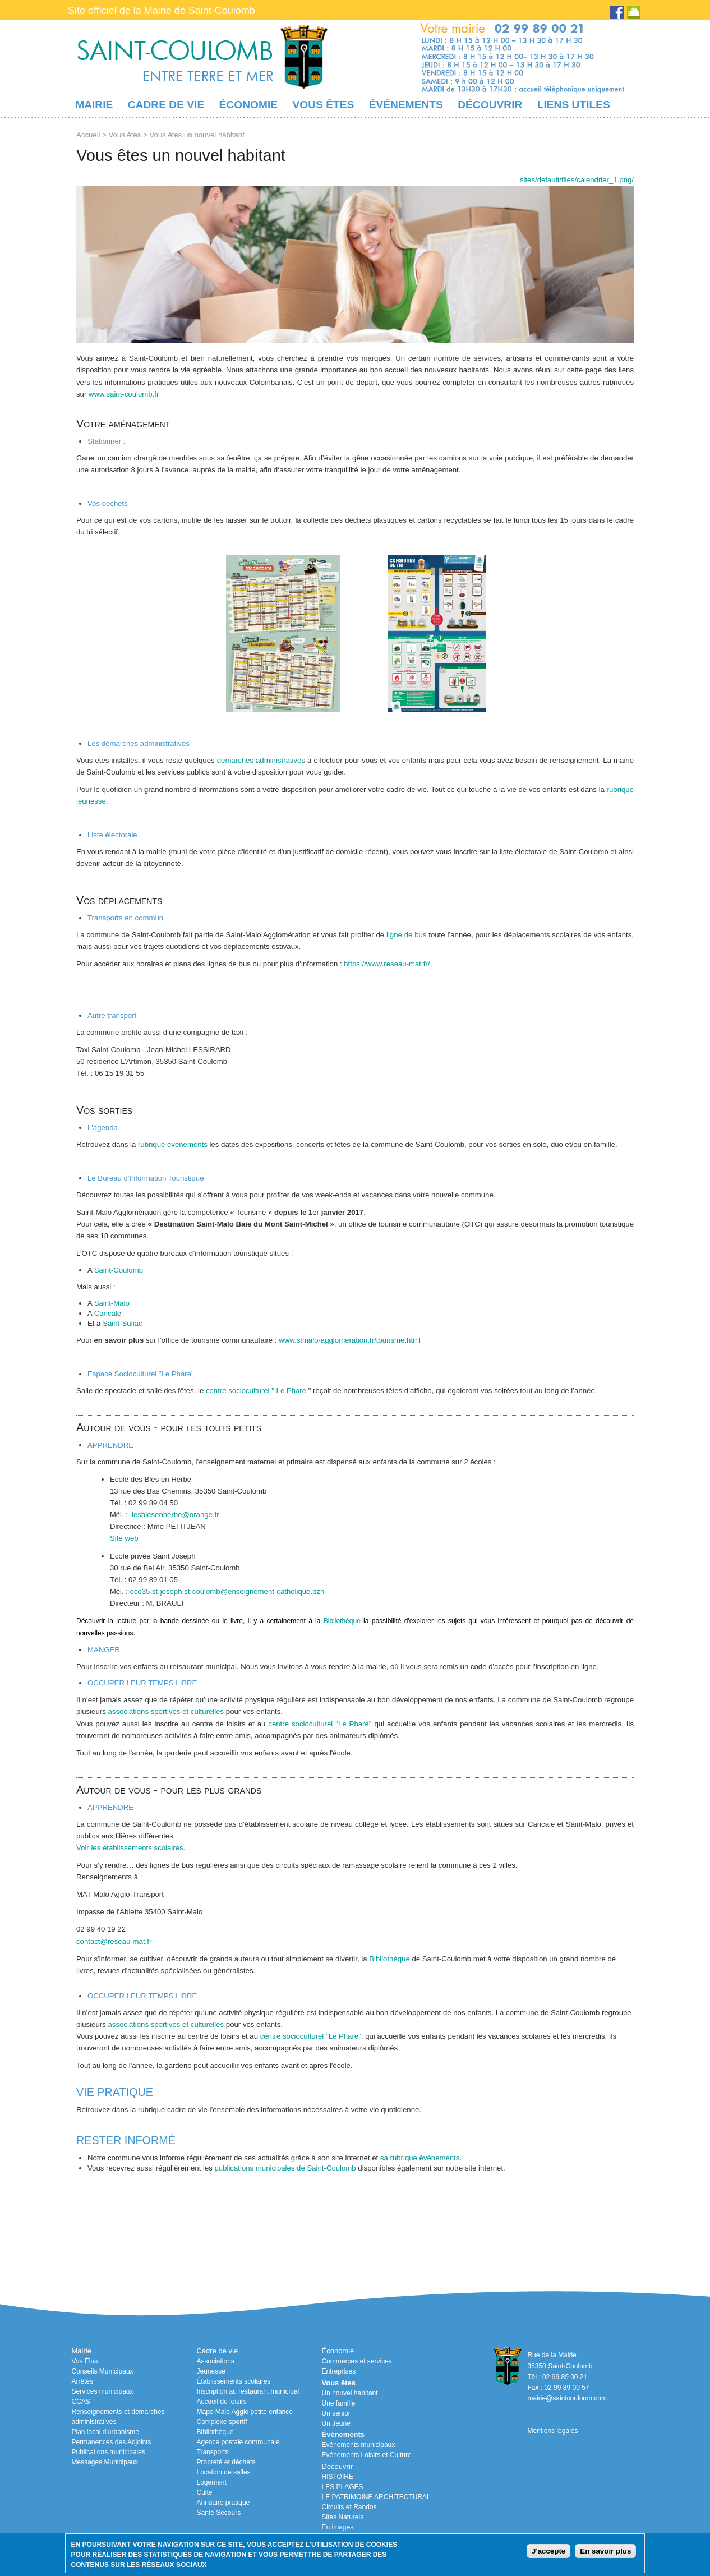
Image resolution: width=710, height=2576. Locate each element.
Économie (248, 104)
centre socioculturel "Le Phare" (319, 1724)
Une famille (339, 2403)
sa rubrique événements (419, 2158)
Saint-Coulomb (118, 1270)
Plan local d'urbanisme (105, 2432)
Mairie (94, 104)
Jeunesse (211, 2371)
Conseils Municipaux (102, 2371)
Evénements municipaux (358, 2445)
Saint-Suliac (122, 1323)
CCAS (81, 2402)
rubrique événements (173, 1144)
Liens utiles (573, 104)
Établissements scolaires (234, 2381)
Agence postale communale (238, 2442)
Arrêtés (83, 2381)
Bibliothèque (342, 1621)
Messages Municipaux (105, 2462)
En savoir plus (605, 2551)
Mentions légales (552, 2431)
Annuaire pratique (223, 2502)
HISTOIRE (337, 2477)
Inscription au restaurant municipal (248, 2391)
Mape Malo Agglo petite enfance (245, 2412)
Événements (406, 104)
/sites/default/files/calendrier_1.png (577, 180)
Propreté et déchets (226, 2462)
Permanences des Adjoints (111, 2442)
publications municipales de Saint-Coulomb (285, 2168)
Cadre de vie (166, 104)
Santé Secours (219, 2513)
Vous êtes (323, 104)
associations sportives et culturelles (166, 1711)
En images (338, 2527)
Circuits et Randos (349, 2507)
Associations (215, 2361)
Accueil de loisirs (222, 2402)
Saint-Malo (112, 1303)
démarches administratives (262, 760)
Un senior (336, 2413)
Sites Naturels (343, 2517)
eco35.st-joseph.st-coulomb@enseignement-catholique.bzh (227, 1591)
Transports (213, 2452)
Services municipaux (102, 2391)
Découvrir (490, 104)
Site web (124, 1538)
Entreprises (339, 2371)
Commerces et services (357, 2361)
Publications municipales (108, 2452)
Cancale (107, 1313)
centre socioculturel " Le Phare (256, 1390)
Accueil (88, 135)
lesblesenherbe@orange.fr (175, 1514)
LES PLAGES (342, 2487)
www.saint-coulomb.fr (124, 394)
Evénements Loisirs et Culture (367, 2455)
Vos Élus (85, 2361)
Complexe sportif (222, 2422)
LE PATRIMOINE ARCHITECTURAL (376, 2497)
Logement (212, 2482)
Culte (205, 2492)
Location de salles (224, 2472)
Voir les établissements (114, 1848)
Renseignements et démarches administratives (118, 2417)
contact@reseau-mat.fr (113, 1941)
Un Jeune (336, 2423)
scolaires (167, 1848)
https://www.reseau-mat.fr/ (387, 964)
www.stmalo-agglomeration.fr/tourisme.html (350, 1340)
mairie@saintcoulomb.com (567, 2398)
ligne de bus (406, 934)
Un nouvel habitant (350, 2393)
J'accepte (548, 2551)
